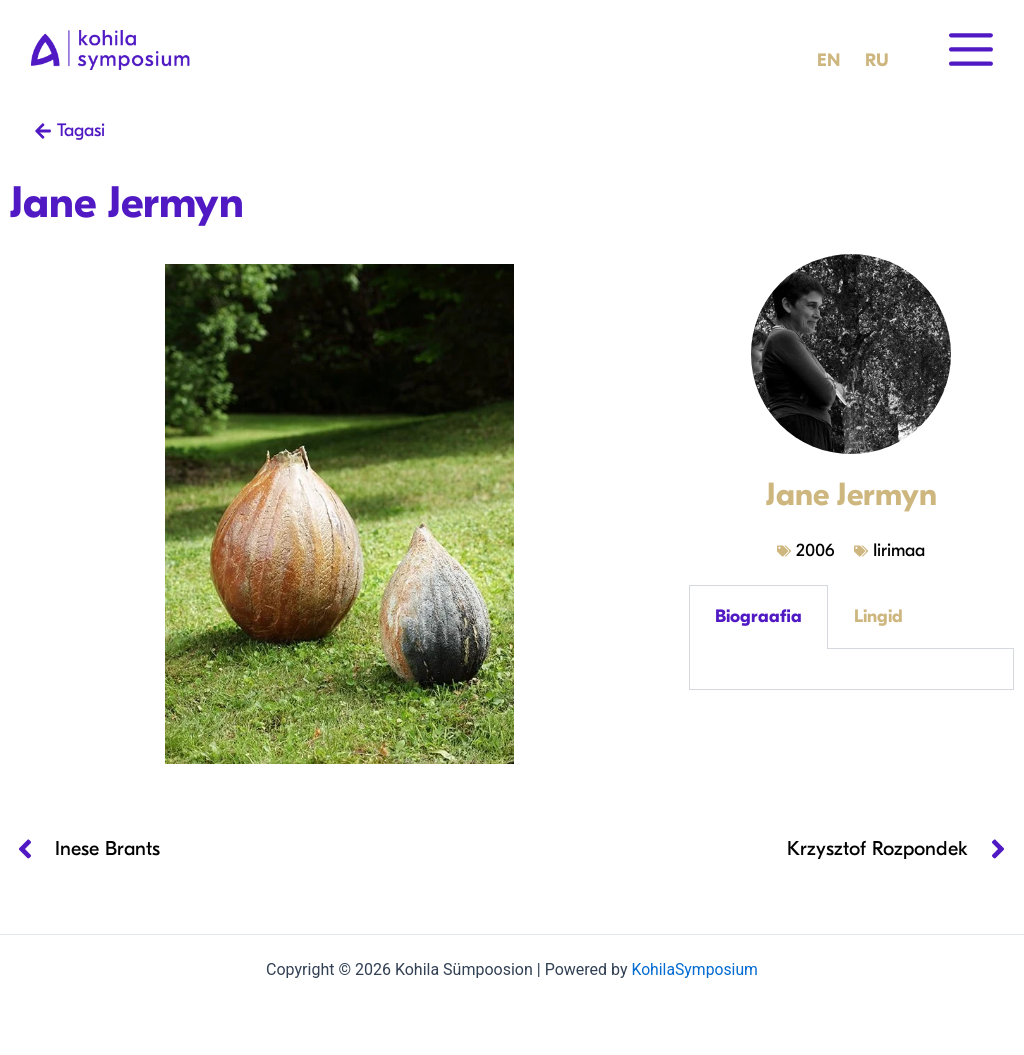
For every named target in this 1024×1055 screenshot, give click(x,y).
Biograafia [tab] (758, 616)
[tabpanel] (851, 669)
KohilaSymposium (694, 969)
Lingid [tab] (878, 616)
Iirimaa (899, 550)
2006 (815, 550)
